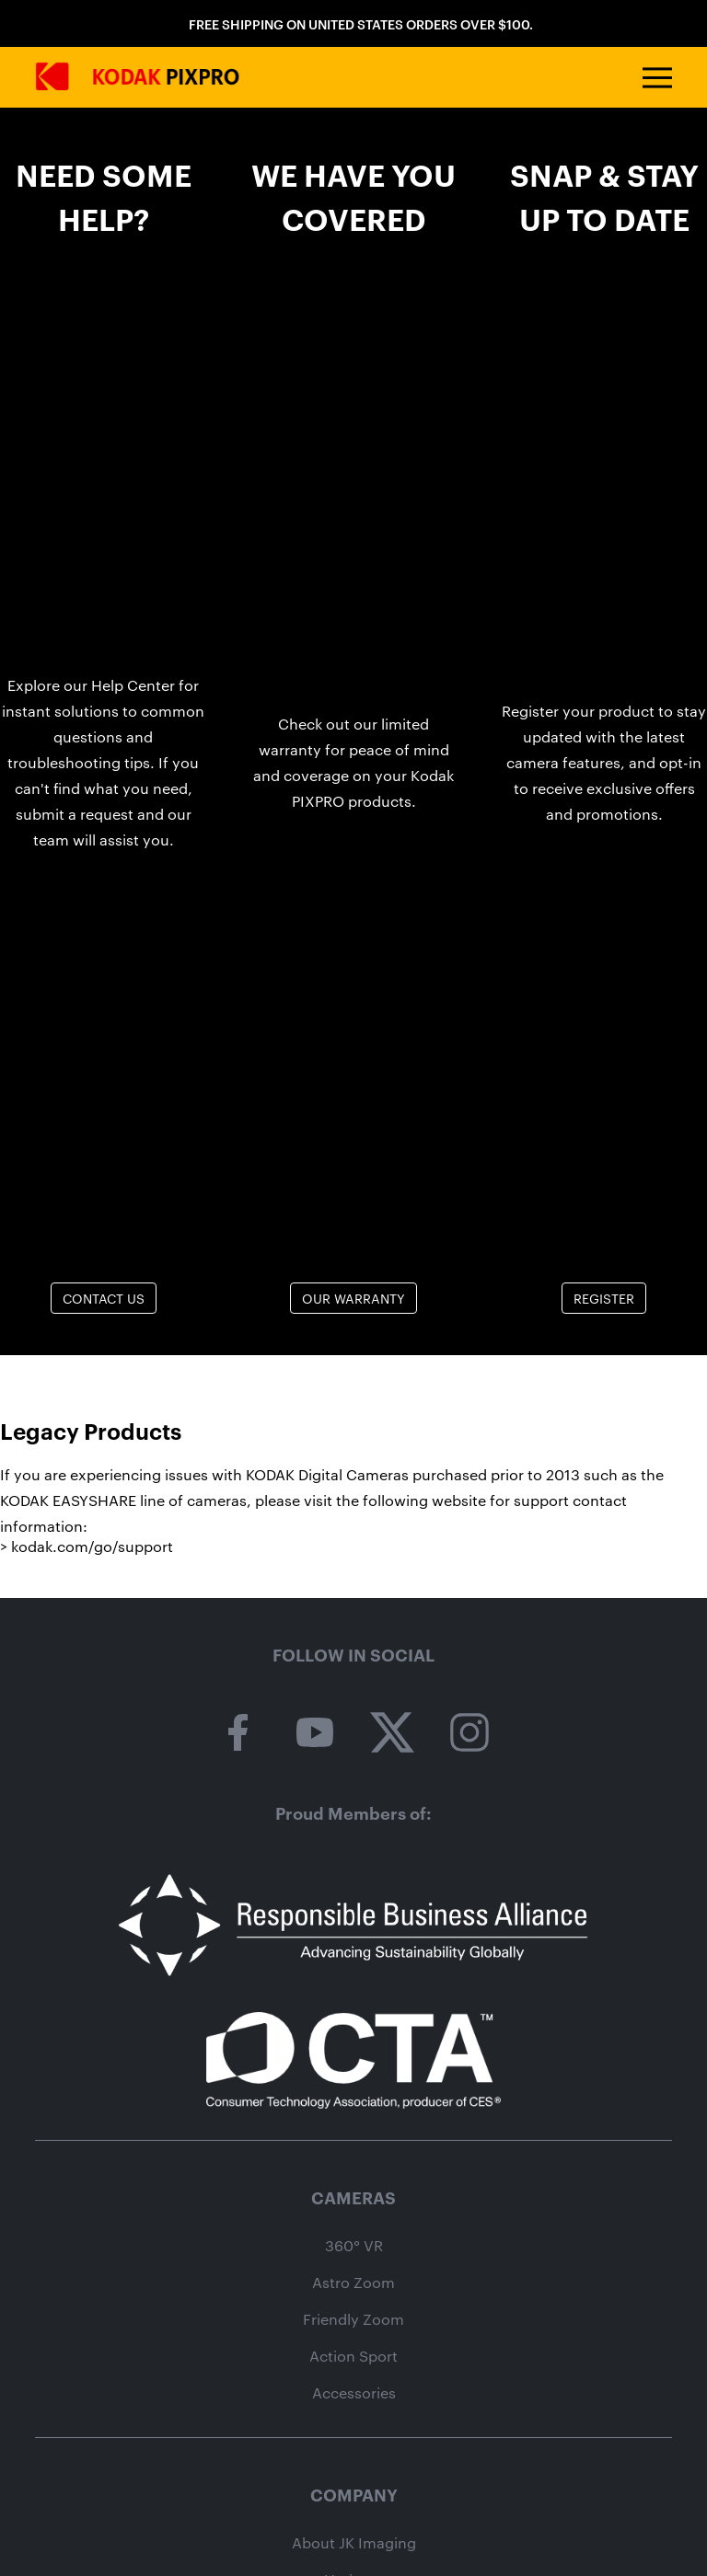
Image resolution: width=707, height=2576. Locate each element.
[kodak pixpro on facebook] (237, 1733)
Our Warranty (353, 1298)
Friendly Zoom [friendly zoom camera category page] (353, 2319)
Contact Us (104, 1298)
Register (604, 1298)
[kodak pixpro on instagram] (469, 1733)
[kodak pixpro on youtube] (315, 1733)
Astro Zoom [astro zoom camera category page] (353, 2282)
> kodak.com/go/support (86, 1546)
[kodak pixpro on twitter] (392, 1733)
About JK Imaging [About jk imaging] (354, 2543)
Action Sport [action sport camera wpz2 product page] (353, 2356)
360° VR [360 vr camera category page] (354, 2245)
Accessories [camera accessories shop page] (354, 2393)
